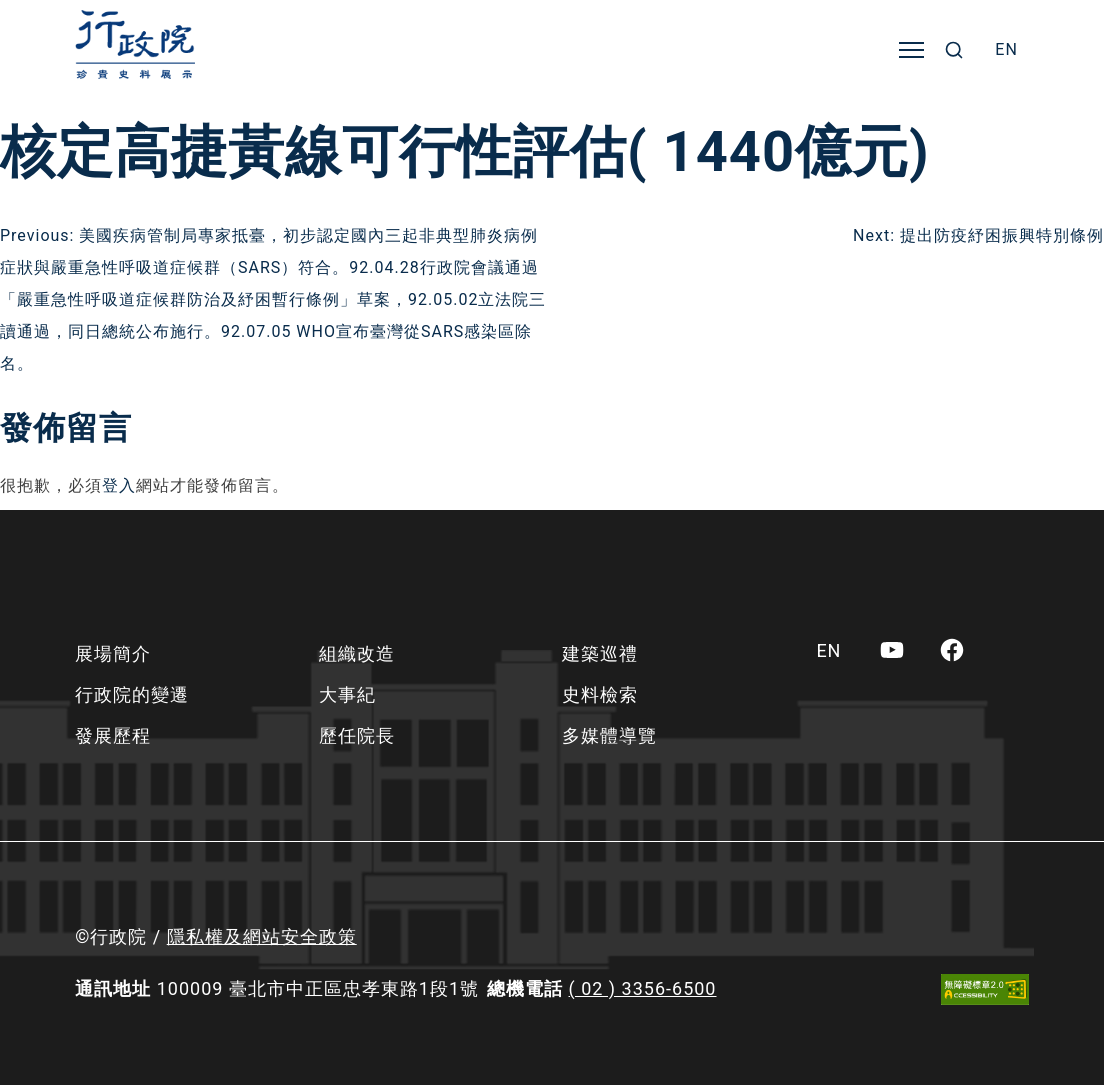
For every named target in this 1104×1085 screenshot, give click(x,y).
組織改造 (357, 653)
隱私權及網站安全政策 (262, 936)
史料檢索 (600, 694)
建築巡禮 (600, 653)
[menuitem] (1006, 50)
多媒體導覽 (609, 735)
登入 (119, 485)
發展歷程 (113, 735)
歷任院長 (357, 735)
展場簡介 (113, 653)
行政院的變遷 (132, 694)
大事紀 (347, 694)
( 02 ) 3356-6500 (643, 988)
